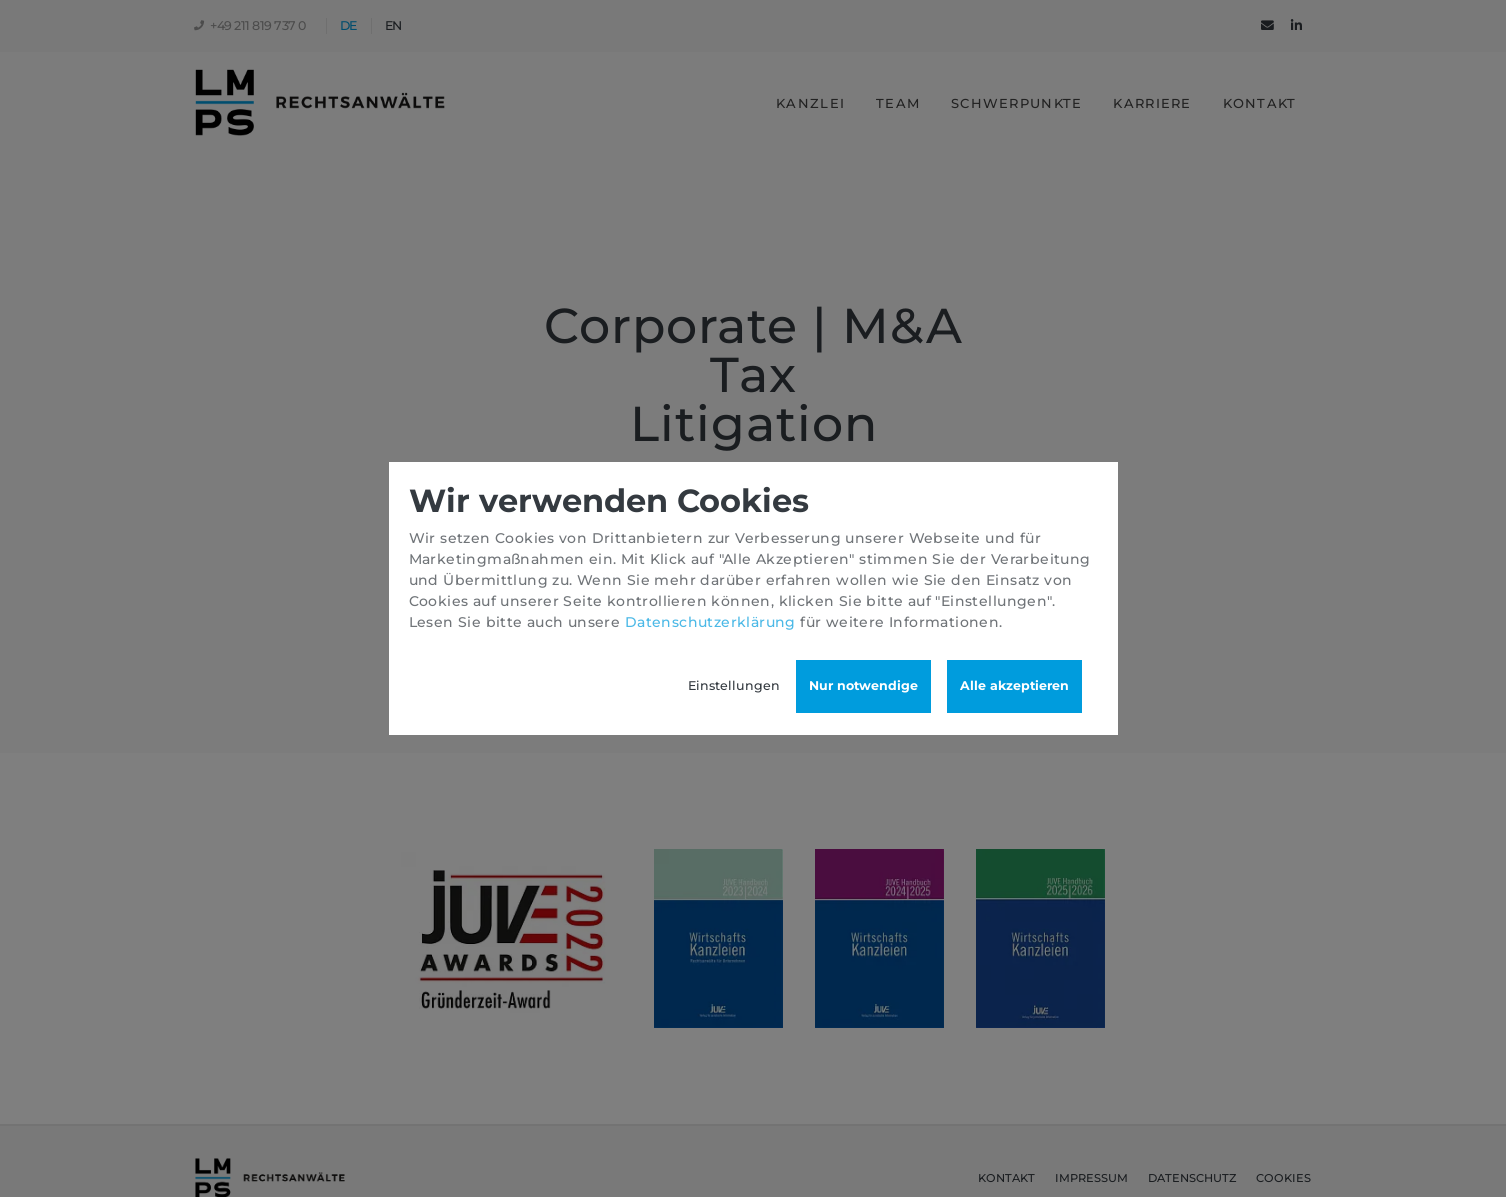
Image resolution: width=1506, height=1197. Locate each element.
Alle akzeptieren (1014, 685)
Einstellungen (734, 685)
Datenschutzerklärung (710, 622)
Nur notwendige (863, 685)
